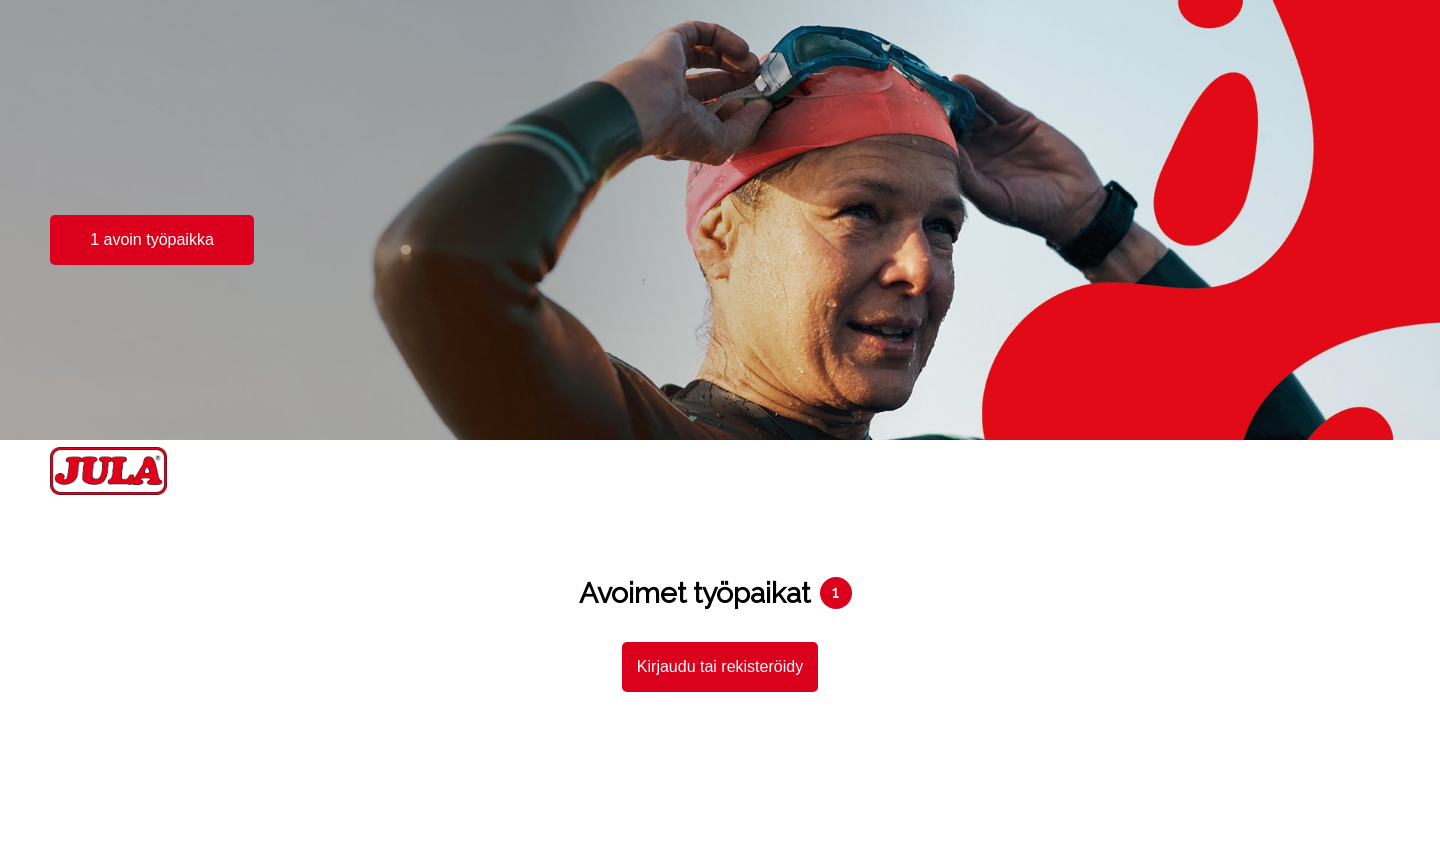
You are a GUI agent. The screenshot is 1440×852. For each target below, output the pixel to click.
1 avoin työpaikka (152, 239)
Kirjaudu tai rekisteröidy (720, 666)
